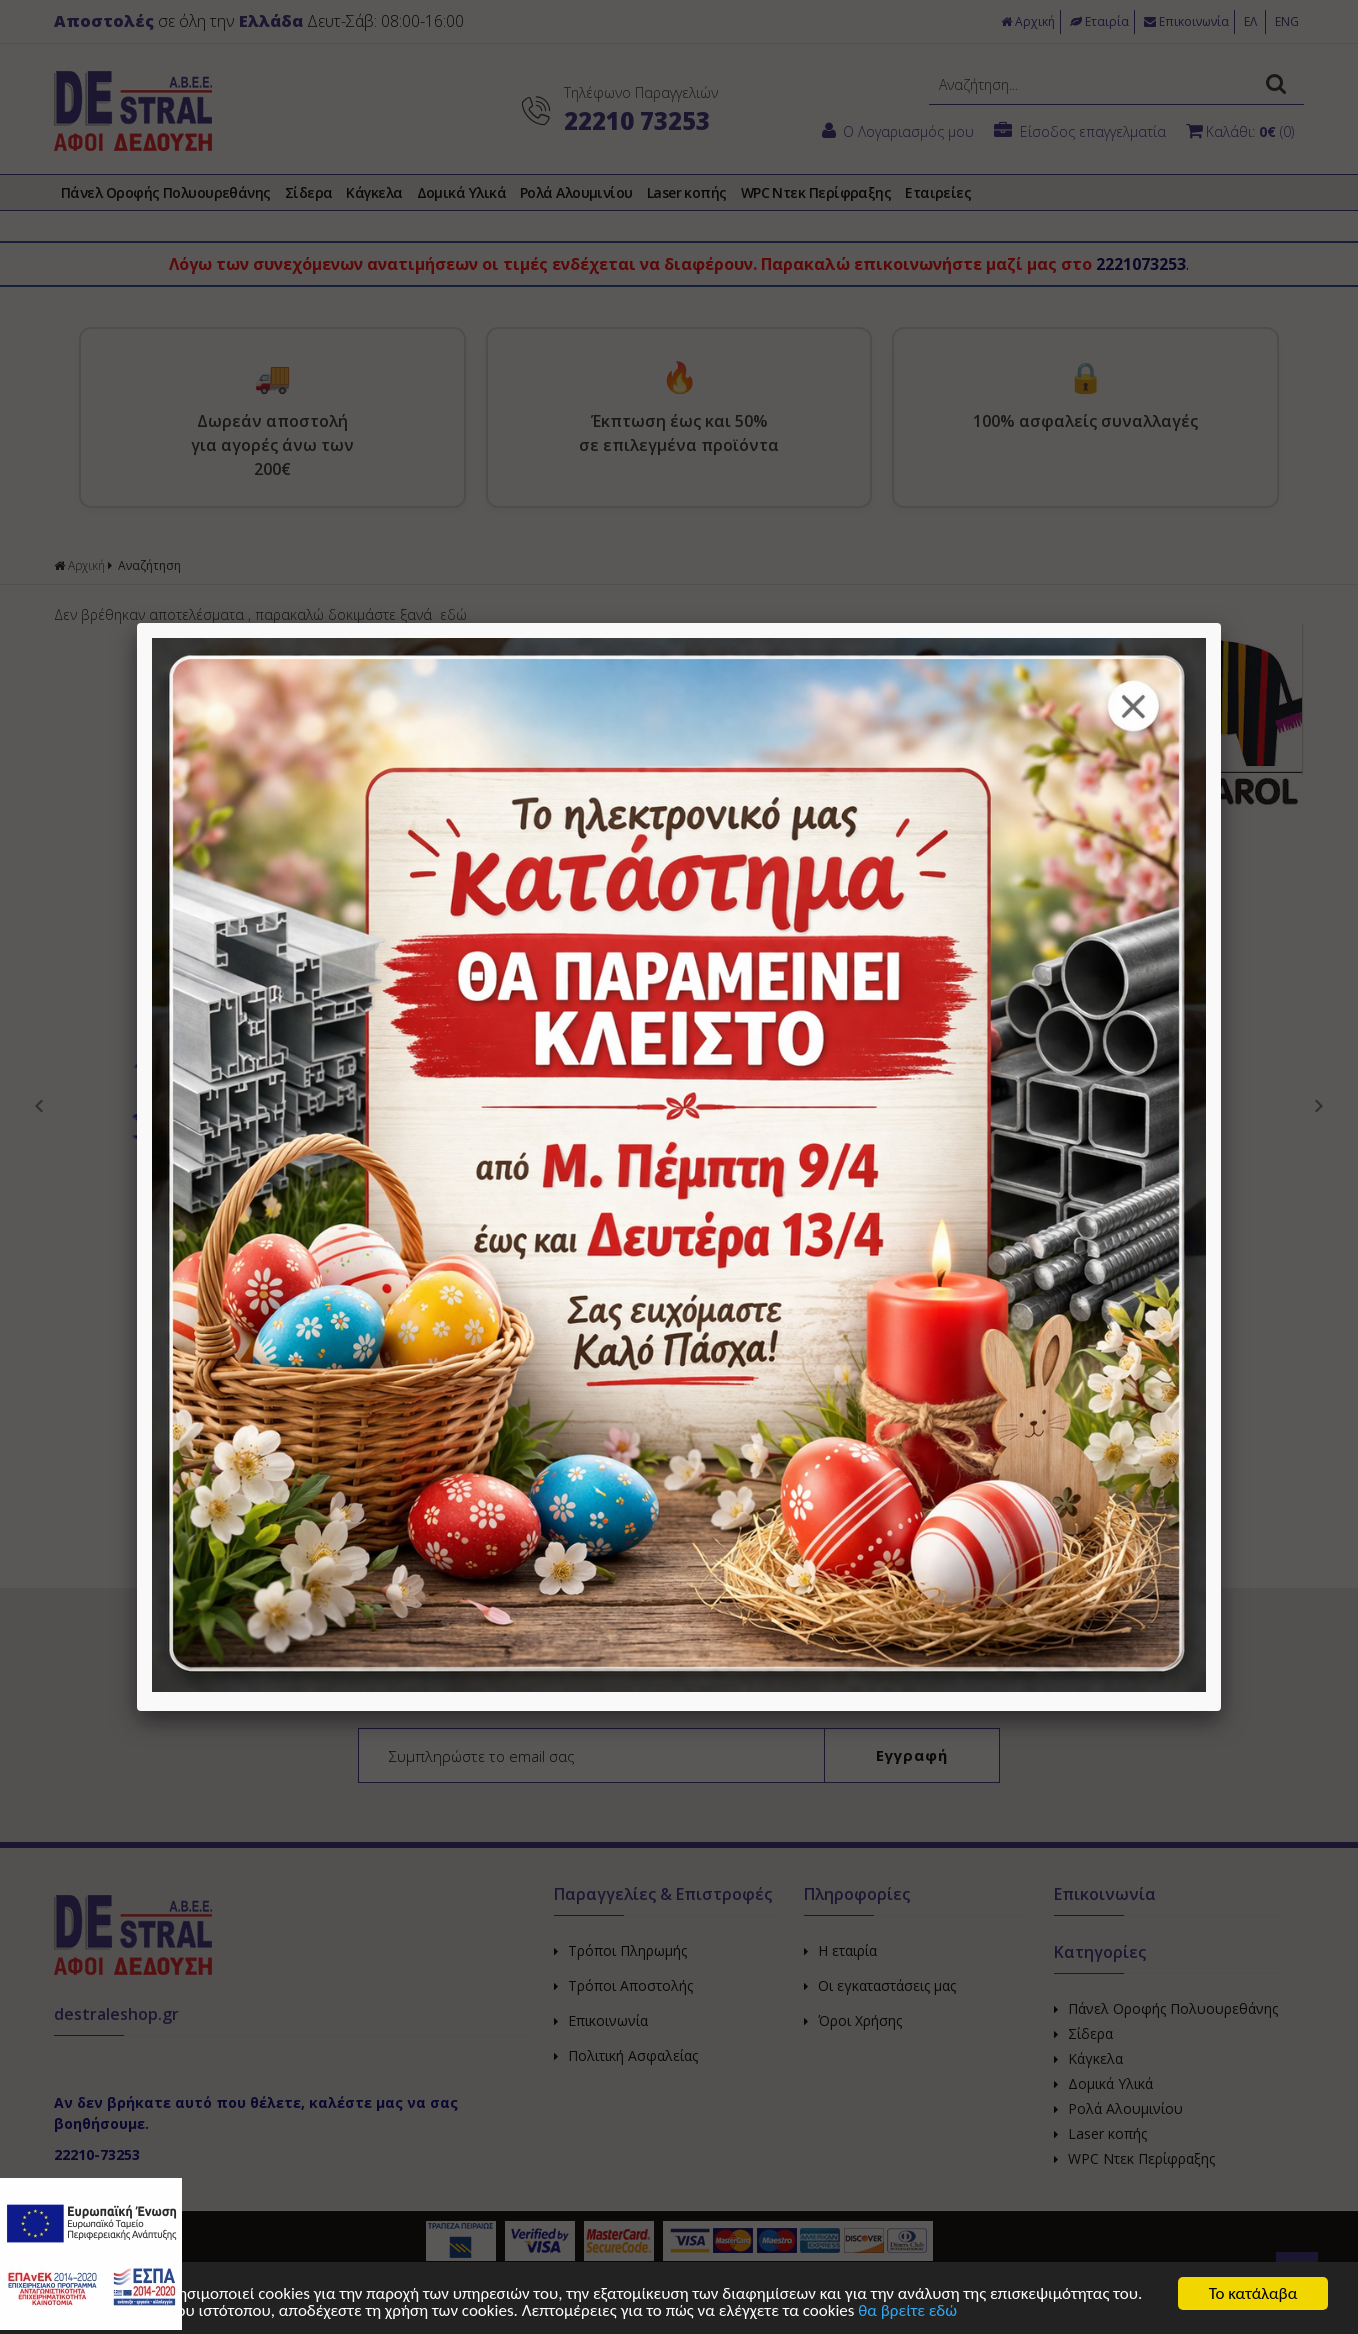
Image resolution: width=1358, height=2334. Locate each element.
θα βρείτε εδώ (907, 2310)
